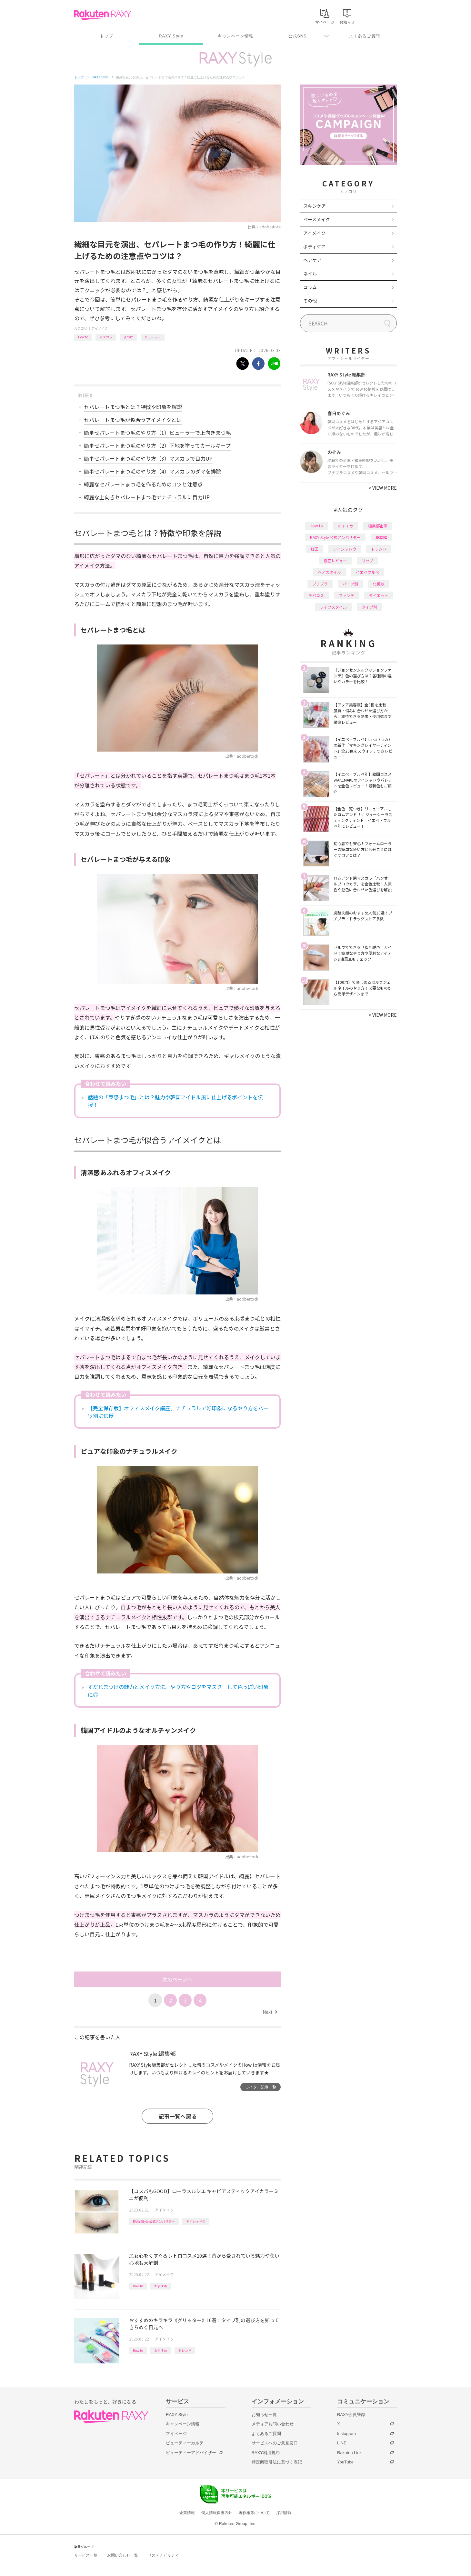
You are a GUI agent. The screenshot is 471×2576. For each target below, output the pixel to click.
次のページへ (177, 1979)
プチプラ (320, 583)
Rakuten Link (349, 2452)
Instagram (346, 2433)
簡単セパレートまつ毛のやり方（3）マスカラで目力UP (148, 458)
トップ (106, 36)
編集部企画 (377, 525)
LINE (341, 2443)
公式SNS (297, 36)
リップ (367, 560)
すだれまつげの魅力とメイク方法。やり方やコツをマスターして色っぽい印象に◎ (178, 1690)
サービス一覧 (85, 2555)
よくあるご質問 (364, 36)
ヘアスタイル (329, 572)
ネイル (310, 273)
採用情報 (284, 2513)
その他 (310, 300)
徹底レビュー (335, 560)
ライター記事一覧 (260, 2087)
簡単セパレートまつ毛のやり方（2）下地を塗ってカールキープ (157, 445)
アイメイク (100, 328)
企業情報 (187, 2513)
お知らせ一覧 (264, 2414)
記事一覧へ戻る (177, 2116)
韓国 (314, 549)
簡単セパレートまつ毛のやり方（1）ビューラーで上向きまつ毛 (157, 432)
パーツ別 (350, 583)
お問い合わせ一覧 (122, 2555)
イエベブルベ (367, 572)
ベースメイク (316, 219)
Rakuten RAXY (102, 15)
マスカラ (105, 336)
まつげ (128, 336)
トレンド (184, 2350)
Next (270, 2012)
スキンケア (314, 206)
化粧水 (379, 583)
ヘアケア (312, 260)
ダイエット (378, 595)
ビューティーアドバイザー (191, 2452)
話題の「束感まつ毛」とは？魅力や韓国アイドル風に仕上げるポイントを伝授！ (175, 1101)
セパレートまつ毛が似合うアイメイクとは (133, 420)
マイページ (176, 2433)
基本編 (381, 537)
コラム (310, 287)
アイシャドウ (195, 2221)
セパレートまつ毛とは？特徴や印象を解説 (133, 407)
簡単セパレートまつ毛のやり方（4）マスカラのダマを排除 (152, 471)
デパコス (316, 595)
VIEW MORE (383, 487)
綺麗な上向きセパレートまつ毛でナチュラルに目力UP (147, 497)
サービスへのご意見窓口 (275, 2443)
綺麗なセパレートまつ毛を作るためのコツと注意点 (143, 484)
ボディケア (314, 246)
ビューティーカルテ (185, 2443)
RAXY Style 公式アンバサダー (154, 2221)
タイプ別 (369, 607)
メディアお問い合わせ (273, 2423)
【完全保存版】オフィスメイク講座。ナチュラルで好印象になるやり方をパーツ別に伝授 (178, 1412)
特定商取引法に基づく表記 (277, 2462)
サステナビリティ (163, 2555)
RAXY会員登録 (351, 2414)
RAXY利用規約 (266, 2452)
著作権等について (254, 2513)
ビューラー (153, 336)
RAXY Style (171, 36)
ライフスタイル (333, 607)
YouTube (345, 2462)
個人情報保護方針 (216, 2513)
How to (83, 336)
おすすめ (160, 2285)
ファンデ (346, 595)
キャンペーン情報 (235, 36)
